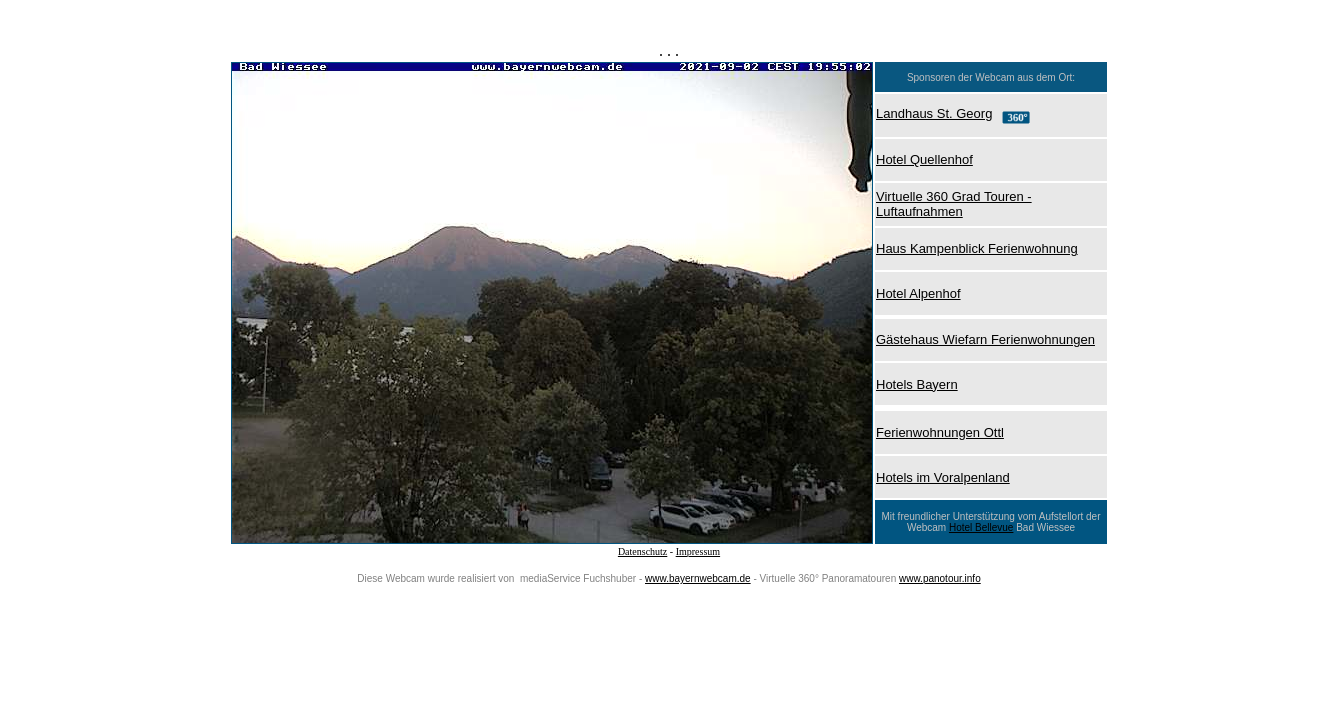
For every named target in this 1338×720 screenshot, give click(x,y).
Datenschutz (642, 551)
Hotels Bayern (917, 384)
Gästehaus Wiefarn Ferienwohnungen (985, 339)
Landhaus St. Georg (934, 113)
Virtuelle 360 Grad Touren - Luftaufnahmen (954, 204)
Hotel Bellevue (981, 527)
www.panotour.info (940, 578)
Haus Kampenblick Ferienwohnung (977, 248)
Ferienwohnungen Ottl (940, 432)
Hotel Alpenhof (918, 293)
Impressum (698, 551)
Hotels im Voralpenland (943, 477)
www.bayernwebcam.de (698, 578)
